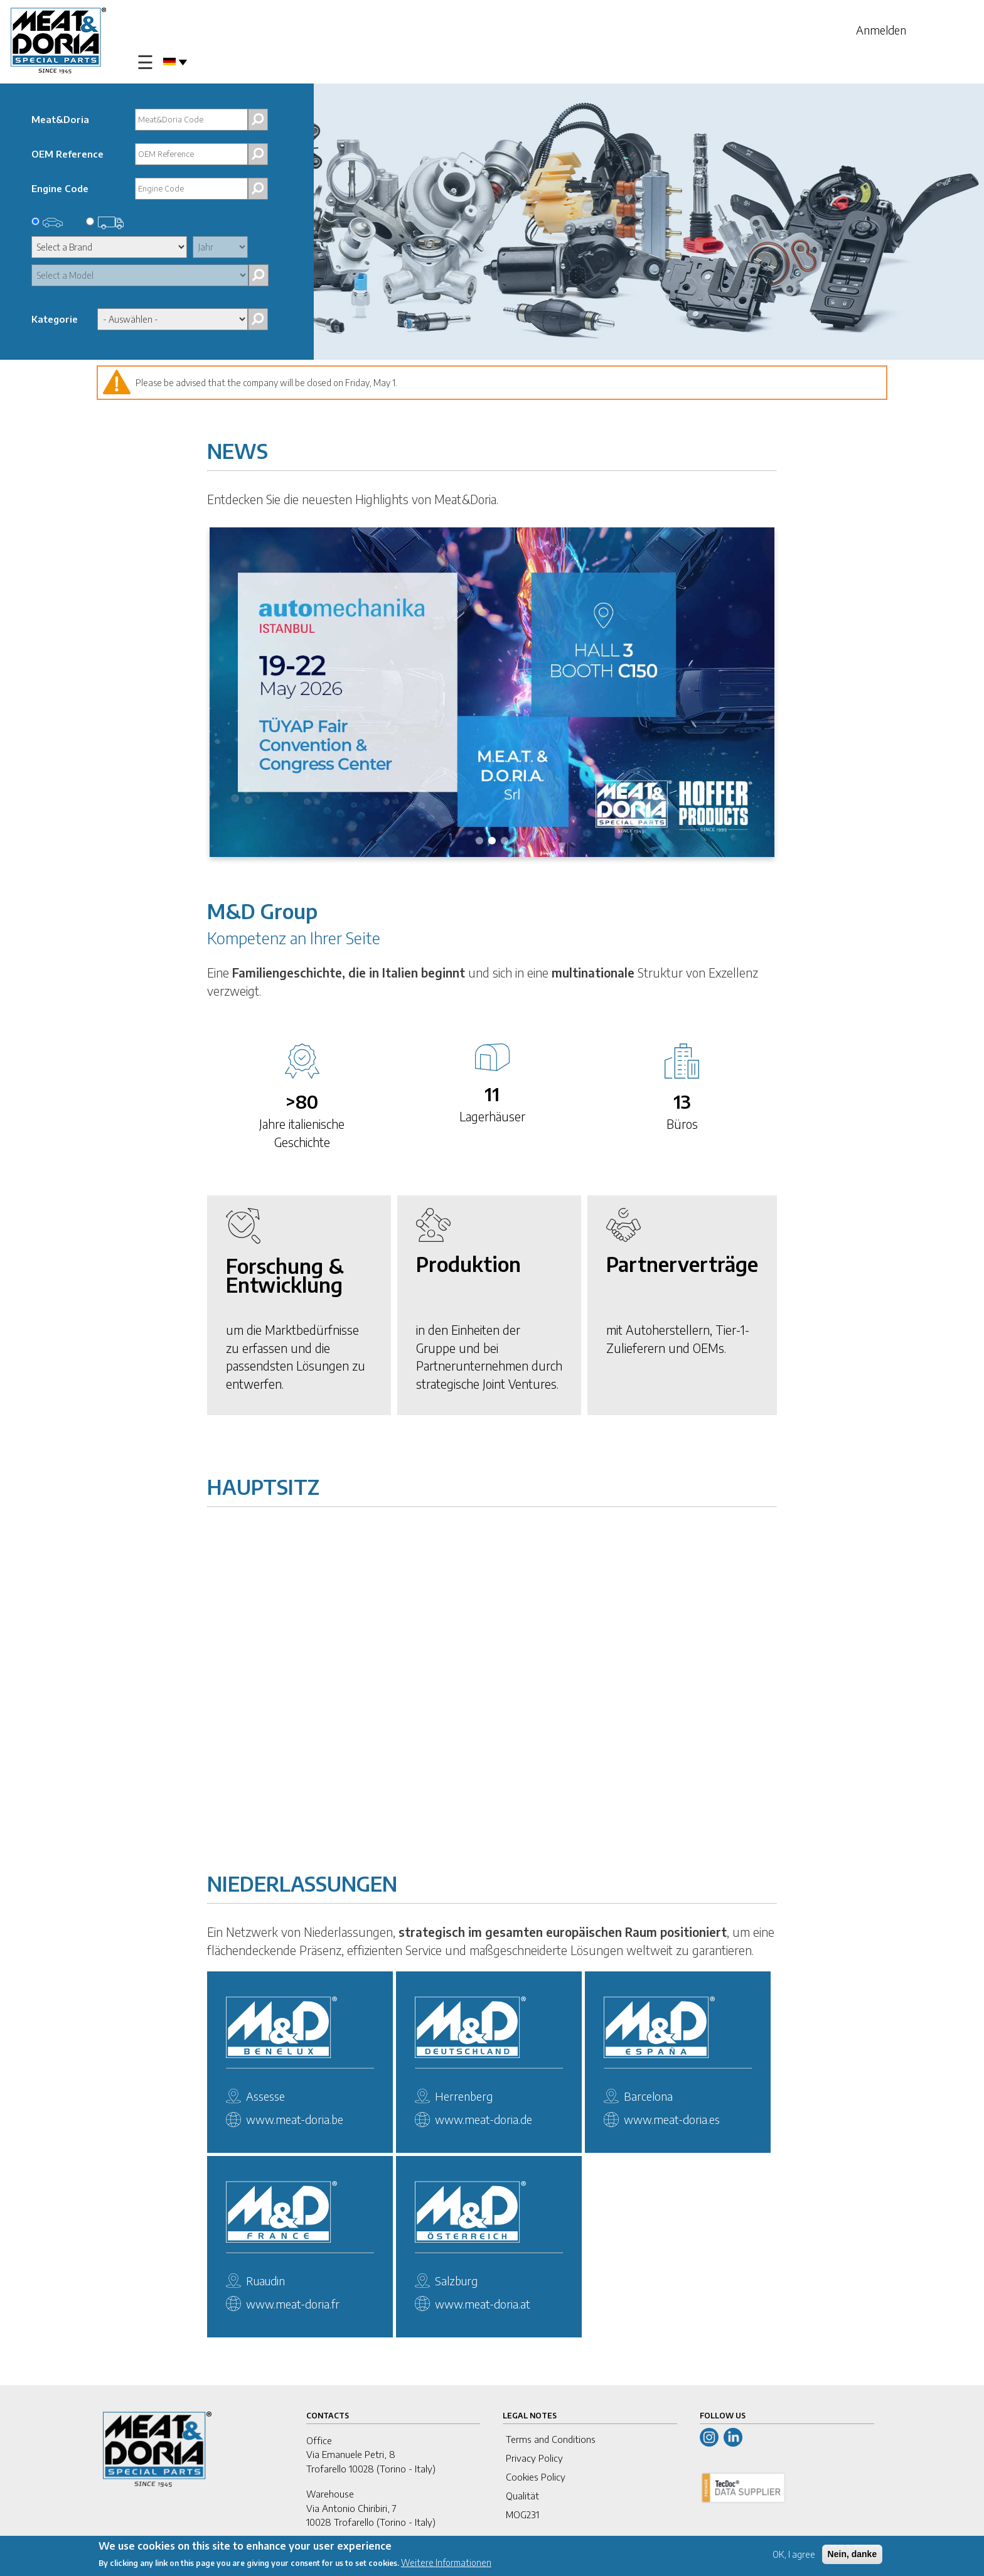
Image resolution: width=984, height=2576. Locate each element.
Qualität (522, 2495)
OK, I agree (794, 2554)
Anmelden (881, 30)
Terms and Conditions (551, 2439)
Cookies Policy (535, 2476)
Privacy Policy (534, 2458)
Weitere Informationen (446, 2562)
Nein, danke (852, 2554)
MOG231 (522, 2514)
